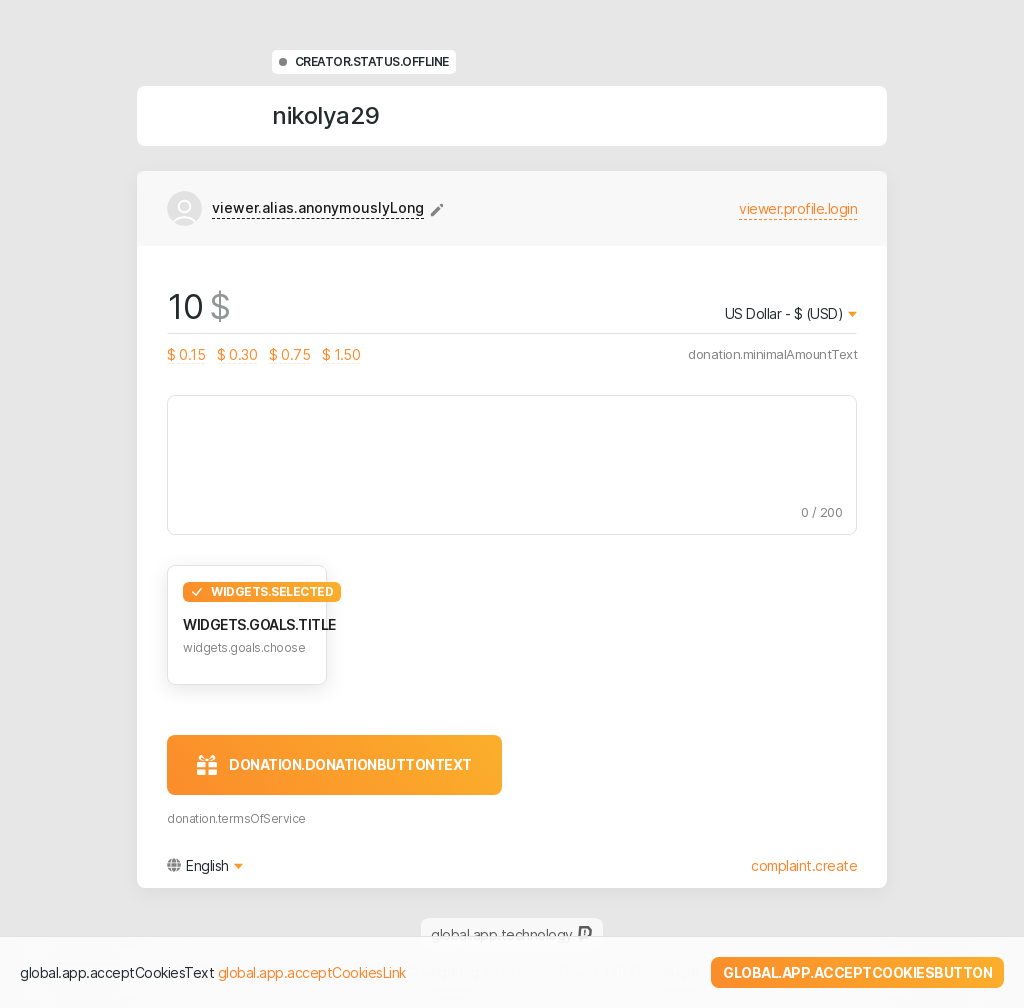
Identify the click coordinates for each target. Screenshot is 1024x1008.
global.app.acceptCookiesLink (312, 972)
